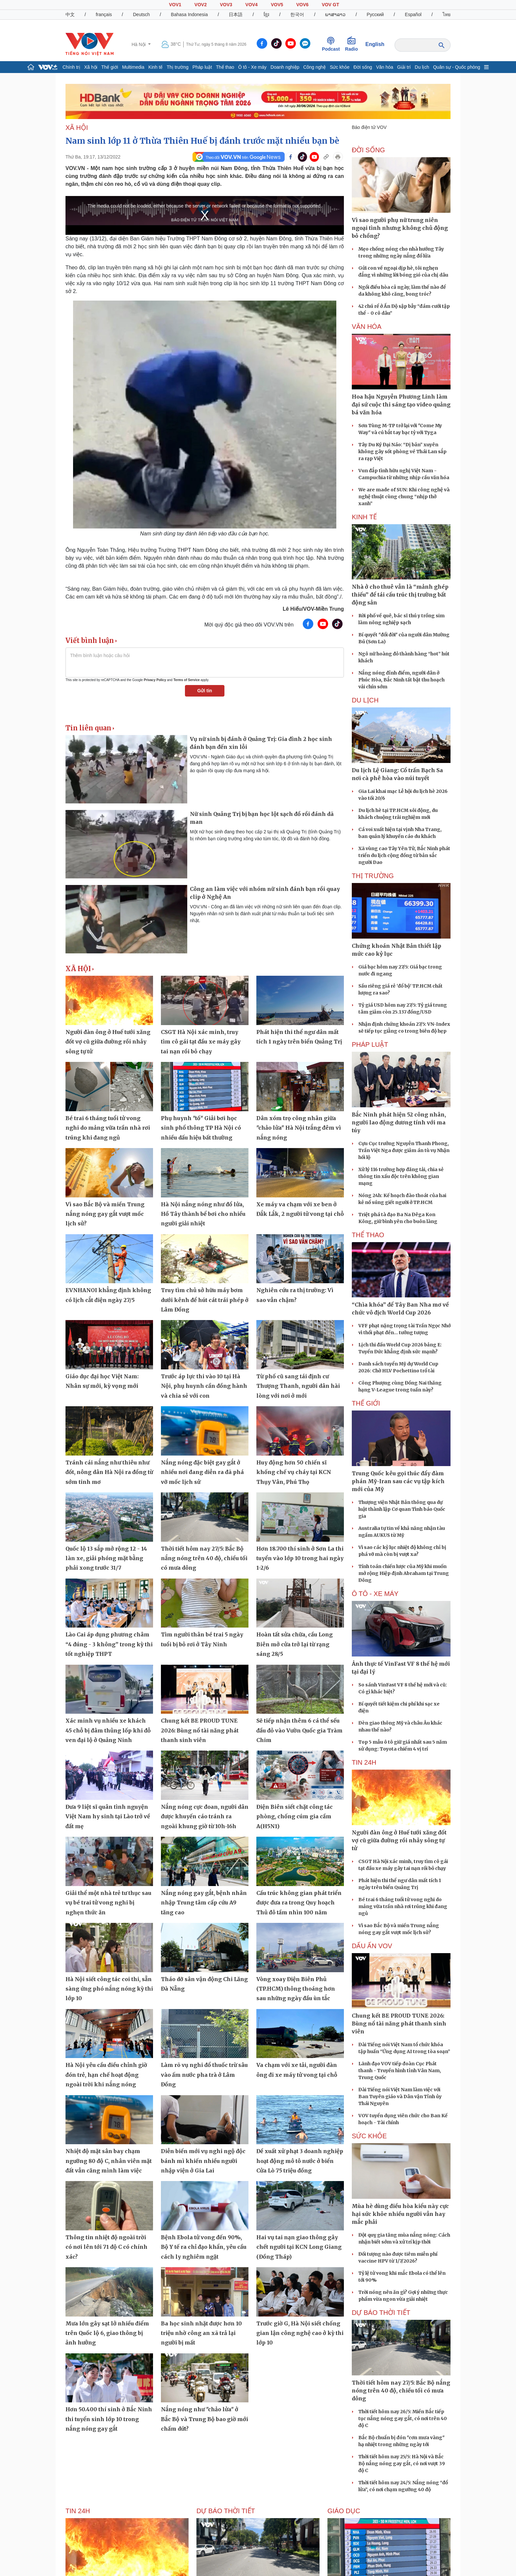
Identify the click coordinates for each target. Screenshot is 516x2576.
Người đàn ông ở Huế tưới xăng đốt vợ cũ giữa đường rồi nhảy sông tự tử (107, 1042)
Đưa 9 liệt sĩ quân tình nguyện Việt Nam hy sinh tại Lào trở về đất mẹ (107, 1816)
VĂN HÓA (366, 326)
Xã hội (90, 67)
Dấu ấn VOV (372, 1946)
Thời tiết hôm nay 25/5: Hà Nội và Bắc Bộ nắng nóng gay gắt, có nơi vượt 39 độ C (401, 2463)
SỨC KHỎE (369, 2136)
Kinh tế (155, 67)
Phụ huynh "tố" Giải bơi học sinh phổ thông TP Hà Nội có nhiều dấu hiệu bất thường (201, 1128)
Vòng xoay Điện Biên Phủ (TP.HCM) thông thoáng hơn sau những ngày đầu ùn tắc (295, 1989)
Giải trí (404, 67)
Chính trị (71, 67)
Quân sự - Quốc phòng (456, 67)
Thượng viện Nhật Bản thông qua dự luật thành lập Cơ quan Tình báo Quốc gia (401, 1509)
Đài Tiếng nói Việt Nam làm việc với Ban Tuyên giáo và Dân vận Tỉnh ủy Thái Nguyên (400, 2096)
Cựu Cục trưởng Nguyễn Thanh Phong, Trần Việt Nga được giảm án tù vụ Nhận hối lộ (404, 1150)
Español (413, 14)
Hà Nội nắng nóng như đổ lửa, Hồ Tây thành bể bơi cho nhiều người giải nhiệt (203, 1214)
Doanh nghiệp (285, 67)
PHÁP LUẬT (370, 1044)
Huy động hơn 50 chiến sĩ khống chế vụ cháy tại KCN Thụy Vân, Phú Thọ (293, 1472)
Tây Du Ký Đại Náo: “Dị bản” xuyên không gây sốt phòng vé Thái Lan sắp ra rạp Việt (402, 451)
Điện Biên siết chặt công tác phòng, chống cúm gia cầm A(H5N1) (294, 1816)
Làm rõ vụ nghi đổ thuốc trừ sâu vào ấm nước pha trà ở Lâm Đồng (204, 2075)
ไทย (447, 14)
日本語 (236, 14)
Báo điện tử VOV (369, 127)
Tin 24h (364, 1762)
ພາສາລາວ (335, 14)
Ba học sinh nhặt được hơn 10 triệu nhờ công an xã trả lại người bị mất (201, 2333)
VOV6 (302, 4)
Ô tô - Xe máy (252, 67)
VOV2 (200, 4)
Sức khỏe (339, 67)
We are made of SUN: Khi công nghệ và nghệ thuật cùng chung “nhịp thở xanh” (404, 496)
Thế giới (109, 67)
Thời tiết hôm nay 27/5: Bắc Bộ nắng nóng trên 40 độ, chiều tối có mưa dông (204, 1558)
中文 (70, 14)
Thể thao (225, 67)
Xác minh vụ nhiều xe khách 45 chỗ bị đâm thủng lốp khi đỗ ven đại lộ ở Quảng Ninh (108, 1730)
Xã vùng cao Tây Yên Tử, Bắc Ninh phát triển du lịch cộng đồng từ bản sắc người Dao (404, 855)
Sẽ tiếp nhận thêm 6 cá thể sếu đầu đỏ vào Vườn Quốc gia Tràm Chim (299, 1730)
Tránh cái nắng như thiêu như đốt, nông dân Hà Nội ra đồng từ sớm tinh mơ (109, 1472)
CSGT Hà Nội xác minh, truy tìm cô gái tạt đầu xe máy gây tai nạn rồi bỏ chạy (201, 1042)
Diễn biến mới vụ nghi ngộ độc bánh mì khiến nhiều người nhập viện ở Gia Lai (203, 2161)
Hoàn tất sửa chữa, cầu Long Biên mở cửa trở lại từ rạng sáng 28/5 (294, 1644)
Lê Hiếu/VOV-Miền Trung (313, 609)
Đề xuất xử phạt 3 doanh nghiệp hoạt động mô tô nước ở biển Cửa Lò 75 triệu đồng (299, 2161)
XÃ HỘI (76, 127)
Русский (375, 14)
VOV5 (277, 4)
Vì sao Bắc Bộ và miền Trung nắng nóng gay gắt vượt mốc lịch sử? (104, 1214)
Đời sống (362, 67)
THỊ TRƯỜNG (373, 875)
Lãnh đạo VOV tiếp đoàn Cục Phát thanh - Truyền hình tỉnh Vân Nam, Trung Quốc (399, 2070)
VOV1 (175, 4)
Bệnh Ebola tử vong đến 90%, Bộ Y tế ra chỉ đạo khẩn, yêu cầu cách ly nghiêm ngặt (203, 2247)
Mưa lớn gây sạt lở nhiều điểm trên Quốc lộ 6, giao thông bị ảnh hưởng (107, 2333)
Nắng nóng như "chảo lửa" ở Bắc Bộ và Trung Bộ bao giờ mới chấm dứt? (204, 2419)
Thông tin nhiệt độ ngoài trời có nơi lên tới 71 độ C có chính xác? (106, 2247)
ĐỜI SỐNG (368, 150)
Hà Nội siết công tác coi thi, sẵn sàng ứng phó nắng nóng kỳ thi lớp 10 (109, 1989)
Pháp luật (202, 67)
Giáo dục (343, 2511)
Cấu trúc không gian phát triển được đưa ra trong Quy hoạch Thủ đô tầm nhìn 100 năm (299, 1903)
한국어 (297, 14)
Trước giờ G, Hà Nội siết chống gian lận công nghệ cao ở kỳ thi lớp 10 (300, 2333)
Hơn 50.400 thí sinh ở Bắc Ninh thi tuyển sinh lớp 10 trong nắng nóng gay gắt (108, 2419)
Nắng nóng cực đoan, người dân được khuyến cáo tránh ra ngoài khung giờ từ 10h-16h (204, 1816)
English (374, 44)
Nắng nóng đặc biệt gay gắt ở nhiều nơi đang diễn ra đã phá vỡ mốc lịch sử (202, 1472)
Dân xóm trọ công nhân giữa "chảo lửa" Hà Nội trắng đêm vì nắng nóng (298, 1128)
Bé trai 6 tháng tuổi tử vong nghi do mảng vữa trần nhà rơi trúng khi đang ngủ (107, 1128)
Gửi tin (204, 690)
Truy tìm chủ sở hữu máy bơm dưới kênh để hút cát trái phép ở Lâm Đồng (204, 1300)
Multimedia (133, 67)
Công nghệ (314, 67)
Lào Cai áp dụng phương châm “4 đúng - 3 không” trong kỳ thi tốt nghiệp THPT (109, 1644)
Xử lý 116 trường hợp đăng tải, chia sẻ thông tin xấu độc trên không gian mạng (401, 1176)
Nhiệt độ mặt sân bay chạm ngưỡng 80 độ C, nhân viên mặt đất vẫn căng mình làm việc (108, 2161)
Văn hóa (384, 67)
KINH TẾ (364, 517)
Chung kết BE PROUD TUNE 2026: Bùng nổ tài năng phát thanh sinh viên (200, 1730)
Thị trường (177, 67)
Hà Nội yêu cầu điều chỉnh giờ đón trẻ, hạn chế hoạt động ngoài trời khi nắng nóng (106, 2075)
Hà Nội (139, 44)
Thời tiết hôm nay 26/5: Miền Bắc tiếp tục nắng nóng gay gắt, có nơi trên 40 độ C (402, 2418)
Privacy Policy (155, 680)
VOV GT (330, 4)
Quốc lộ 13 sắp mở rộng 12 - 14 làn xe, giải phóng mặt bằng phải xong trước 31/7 (106, 1558)
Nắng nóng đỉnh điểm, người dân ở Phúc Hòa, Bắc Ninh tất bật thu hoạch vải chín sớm (401, 680)
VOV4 (251, 4)
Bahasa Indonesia (189, 14)
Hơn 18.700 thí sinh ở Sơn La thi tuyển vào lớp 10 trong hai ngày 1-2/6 (300, 1558)
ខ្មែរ (266, 14)
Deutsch (141, 14)
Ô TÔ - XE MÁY (375, 1593)
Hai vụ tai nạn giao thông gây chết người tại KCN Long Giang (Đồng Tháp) (299, 2247)
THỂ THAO (368, 1235)
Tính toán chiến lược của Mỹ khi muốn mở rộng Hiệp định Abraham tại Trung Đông (403, 1573)
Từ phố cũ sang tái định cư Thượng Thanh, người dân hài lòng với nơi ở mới (298, 1386)
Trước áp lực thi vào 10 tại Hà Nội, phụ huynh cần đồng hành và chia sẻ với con (204, 1386)
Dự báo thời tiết (381, 2312)
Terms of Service (186, 680)
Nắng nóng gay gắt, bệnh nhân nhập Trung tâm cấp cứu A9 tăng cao (204, 1903)
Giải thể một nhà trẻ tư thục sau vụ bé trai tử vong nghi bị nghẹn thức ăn (108, 1903)
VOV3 (226, 4)
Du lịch (422, 67)
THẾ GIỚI (366, 1403)
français (104, 14)
